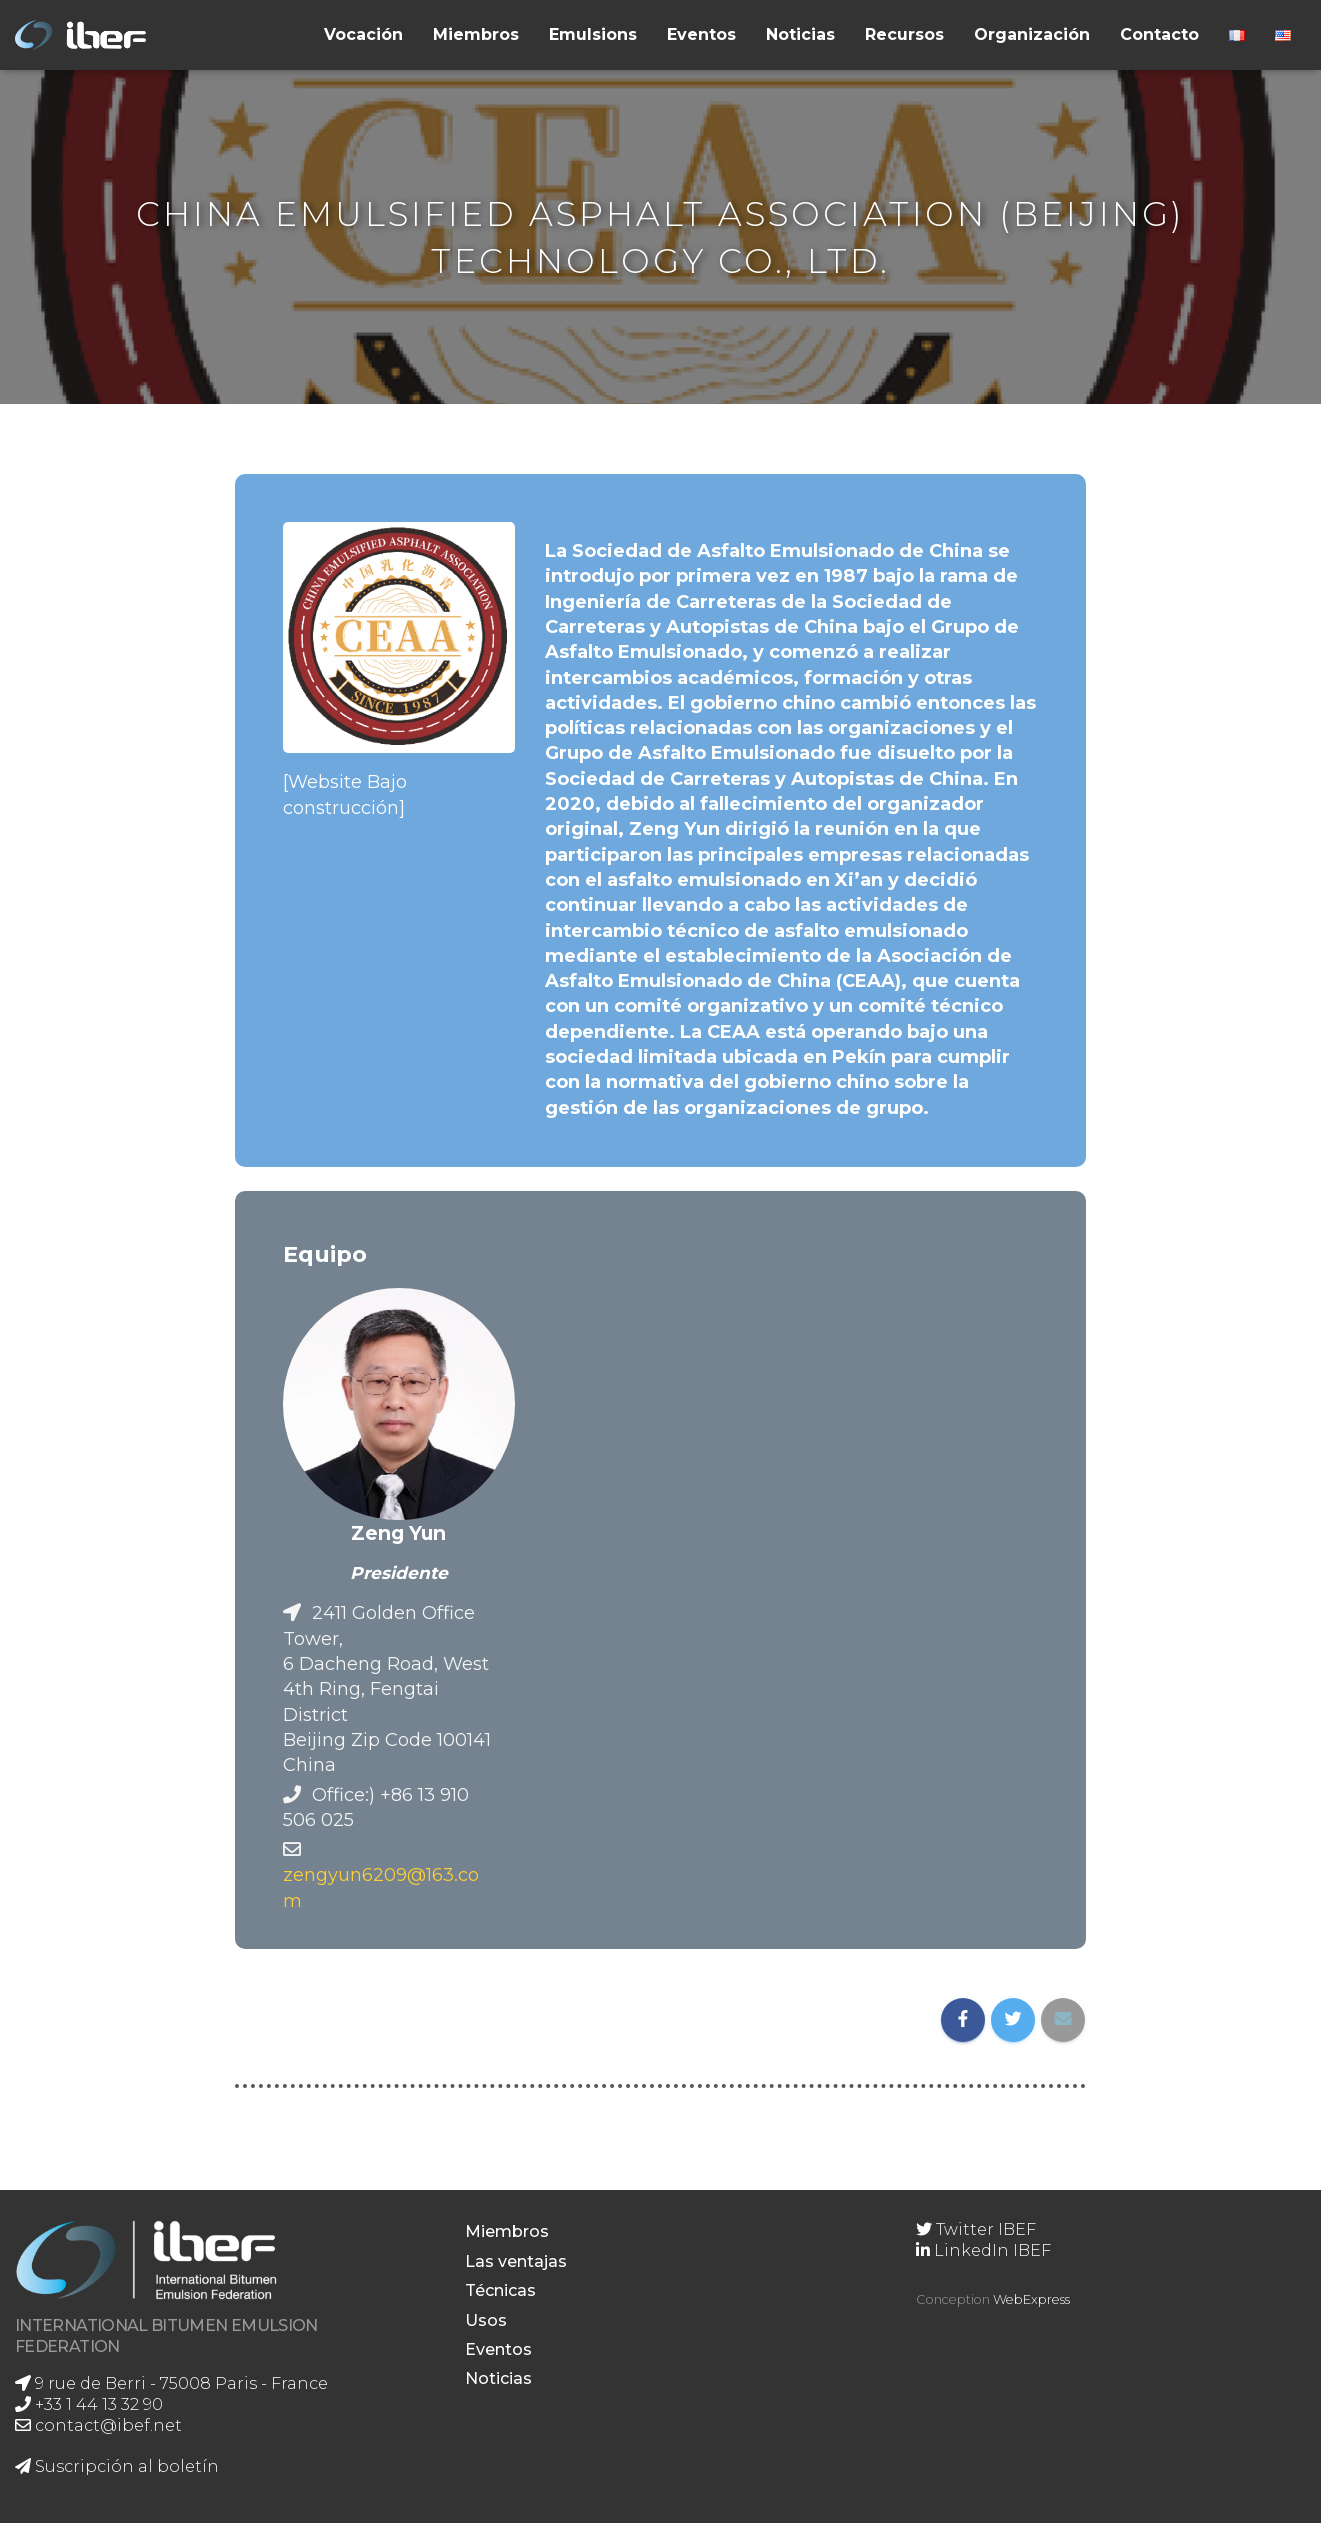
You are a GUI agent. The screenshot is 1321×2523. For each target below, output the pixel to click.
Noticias (800, 34)
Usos (486, 2320)
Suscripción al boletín (117, 2466)
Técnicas (500, 2290)
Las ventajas (516, 2261)
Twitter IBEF (976, 2229)
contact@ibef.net (98, 2425)
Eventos (701, 34)
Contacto (1159, 34)
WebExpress (1031, 2299)
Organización (1032, 34)
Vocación (363, 34)
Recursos (904, 34)
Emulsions (593, 34)
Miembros (476, 34)
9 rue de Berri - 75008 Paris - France (171, 2383)
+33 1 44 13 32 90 (89, 2404)
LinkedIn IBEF (983, 2250)
